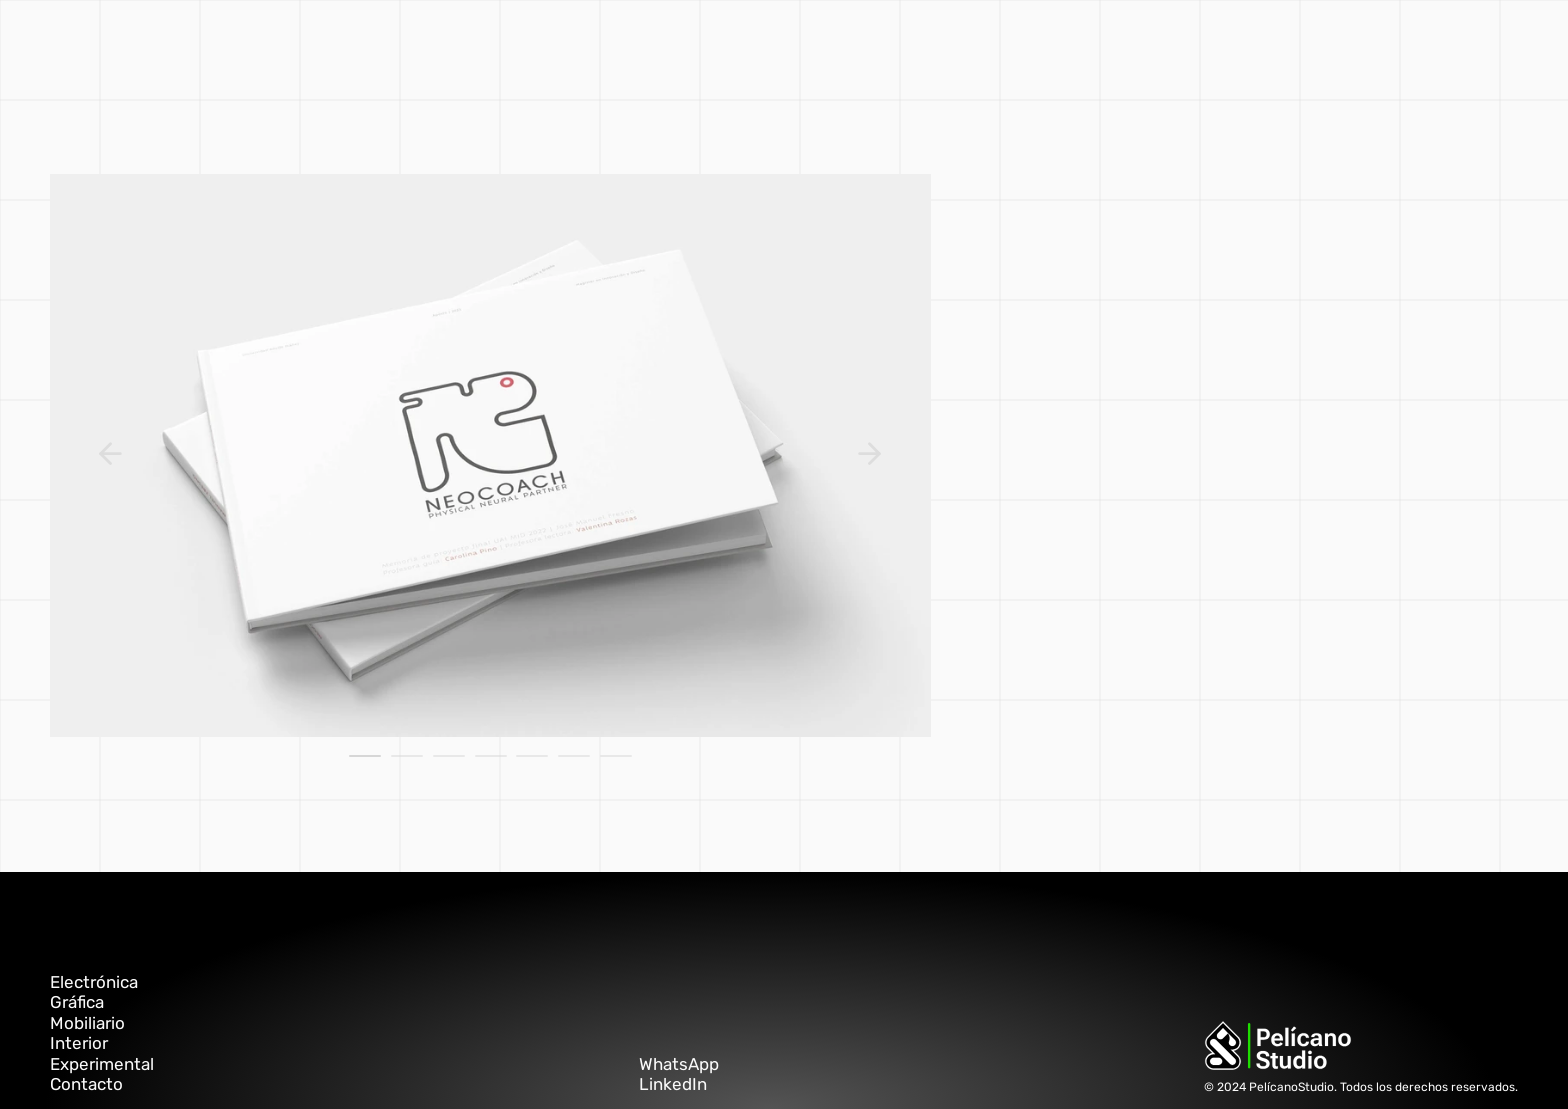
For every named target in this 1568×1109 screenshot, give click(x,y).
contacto (949, 45)
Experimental (102, 1064)
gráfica (513, 45)
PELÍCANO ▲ (1038, 45)
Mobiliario (87, 1023)
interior (663, 45)
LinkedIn (673, 1084)
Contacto (86, 1084)
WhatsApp (679, 1064)
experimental (754, 45)
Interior (79, 1043)
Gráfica (77, 1002)
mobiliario (587, 45)
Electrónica (94, 982)
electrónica (860, 45)
